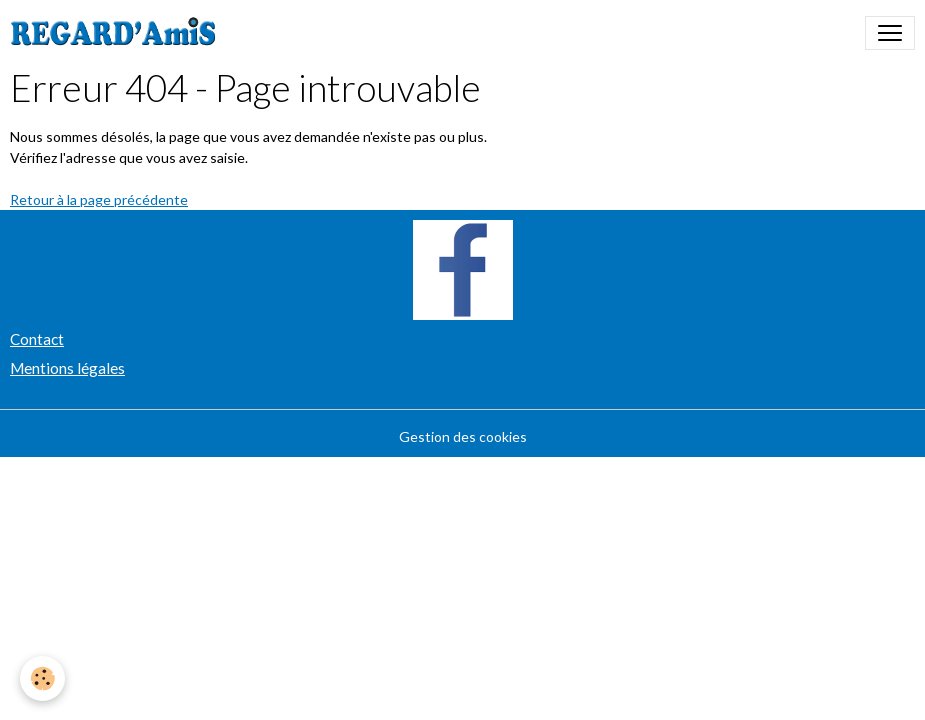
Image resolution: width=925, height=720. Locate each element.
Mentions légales (67, 368)
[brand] (117, 33)
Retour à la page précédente (99, 199)
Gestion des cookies (463, 436)
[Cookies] (42, 678)
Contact (37, 339)
